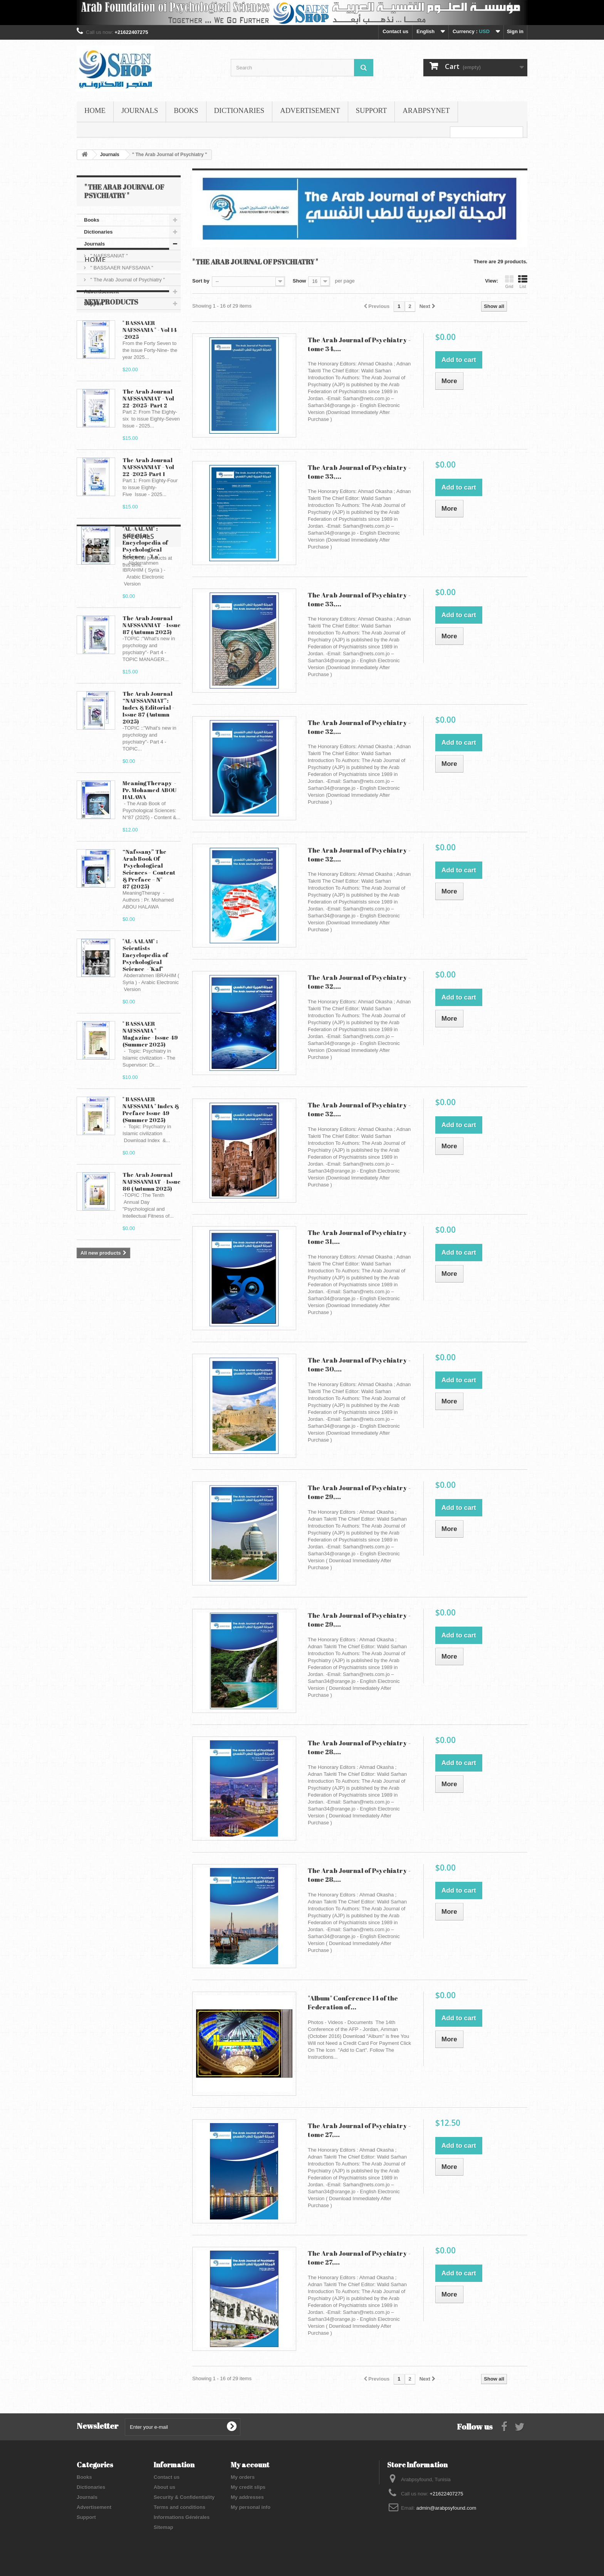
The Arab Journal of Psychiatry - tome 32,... (359, 727)
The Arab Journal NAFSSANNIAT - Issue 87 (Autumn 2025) (151, 687)
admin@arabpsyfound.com (446, 2508)
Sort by (201, 281)
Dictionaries (239, 111)
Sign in (515, 31)
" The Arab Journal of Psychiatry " (127, 280)
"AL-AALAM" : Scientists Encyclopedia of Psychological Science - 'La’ (145, 604)
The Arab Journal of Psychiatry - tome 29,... (359, 1492)
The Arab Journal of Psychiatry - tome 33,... (359, 472)
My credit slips (248, 2487)
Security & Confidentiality (184, 2497)
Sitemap (163, 2527)
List (522, 282)
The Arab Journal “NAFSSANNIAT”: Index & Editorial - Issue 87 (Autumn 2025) (148, 769)
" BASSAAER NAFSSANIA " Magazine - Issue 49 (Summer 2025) (150, 1096)
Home (95, 111)
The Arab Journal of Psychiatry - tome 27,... (359, 2130)
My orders (243, 2477)
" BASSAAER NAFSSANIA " (121, 268)
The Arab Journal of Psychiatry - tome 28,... (359, 1747)
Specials (100, 1343)
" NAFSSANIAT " (108, 256)
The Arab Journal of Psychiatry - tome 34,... (359, 344)
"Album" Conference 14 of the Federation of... (353, 2002)
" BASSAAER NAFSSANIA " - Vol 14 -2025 (149, 391)
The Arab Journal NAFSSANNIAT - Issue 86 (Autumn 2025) (151, 1243)
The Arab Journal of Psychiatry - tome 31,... (359, 1237)
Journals (139, 111)
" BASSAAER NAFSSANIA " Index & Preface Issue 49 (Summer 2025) (150, 1171)
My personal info (250, 2507)
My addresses (247, 2497)
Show (299, 281)
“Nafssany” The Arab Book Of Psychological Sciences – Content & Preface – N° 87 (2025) (148, 931)
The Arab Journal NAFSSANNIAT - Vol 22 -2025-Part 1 (148, 529)
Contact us (395, 31)
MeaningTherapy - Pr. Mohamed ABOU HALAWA (149, 852)
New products (111, 363)
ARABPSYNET (426, 111)
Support (371, 111)
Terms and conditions (179, 2507)
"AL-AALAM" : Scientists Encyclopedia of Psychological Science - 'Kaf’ (145, 1017)
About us (164, 2487)
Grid (509, 282)
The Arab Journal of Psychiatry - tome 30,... (359, 1364)
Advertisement (310, 111)
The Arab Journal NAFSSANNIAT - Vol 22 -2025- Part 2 (148, 460)
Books (186, 111)
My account (250, 2464)
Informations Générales (182, 2517)
